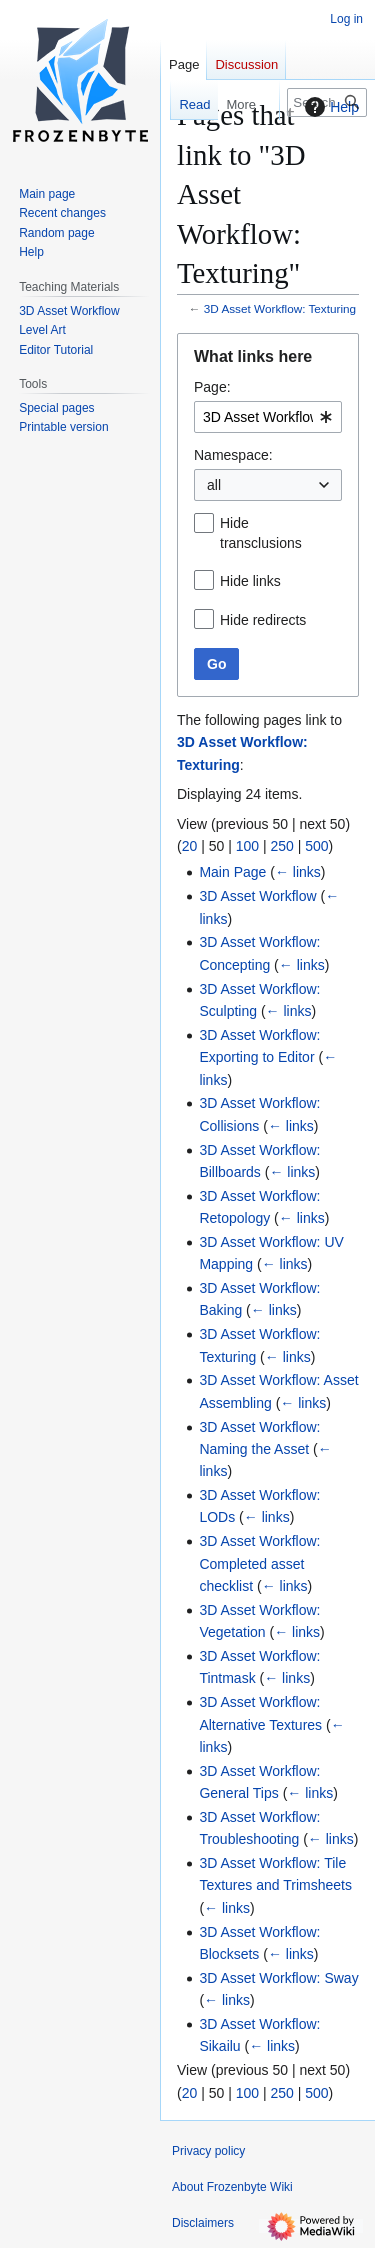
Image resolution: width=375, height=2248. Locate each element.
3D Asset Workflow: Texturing (280, 308)
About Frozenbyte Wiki (232, 2187)
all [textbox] (214, 485)
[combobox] (268, 417)
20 (190, 846)
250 (281, 846)
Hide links (250, 581)
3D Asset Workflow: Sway (278, 1978)
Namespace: (233, 455)
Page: (212, 387)
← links (298, 872)
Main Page (232, 872)
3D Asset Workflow (257, 896)
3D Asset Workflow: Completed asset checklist (259, 1563)
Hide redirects (263, 620)
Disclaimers (203, 2223)
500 (316, 846)
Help (329, 107)
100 (247, 846)
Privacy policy (208, 2151)
